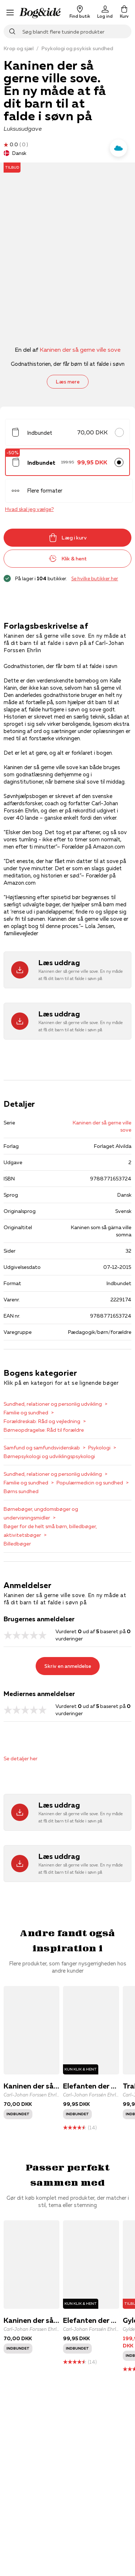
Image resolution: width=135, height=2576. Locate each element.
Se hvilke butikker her (94, 578)
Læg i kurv (68, 537)
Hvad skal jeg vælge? (29, 509)
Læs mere (68, 381)
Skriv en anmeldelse (67, 1666)
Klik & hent (68, 558)
